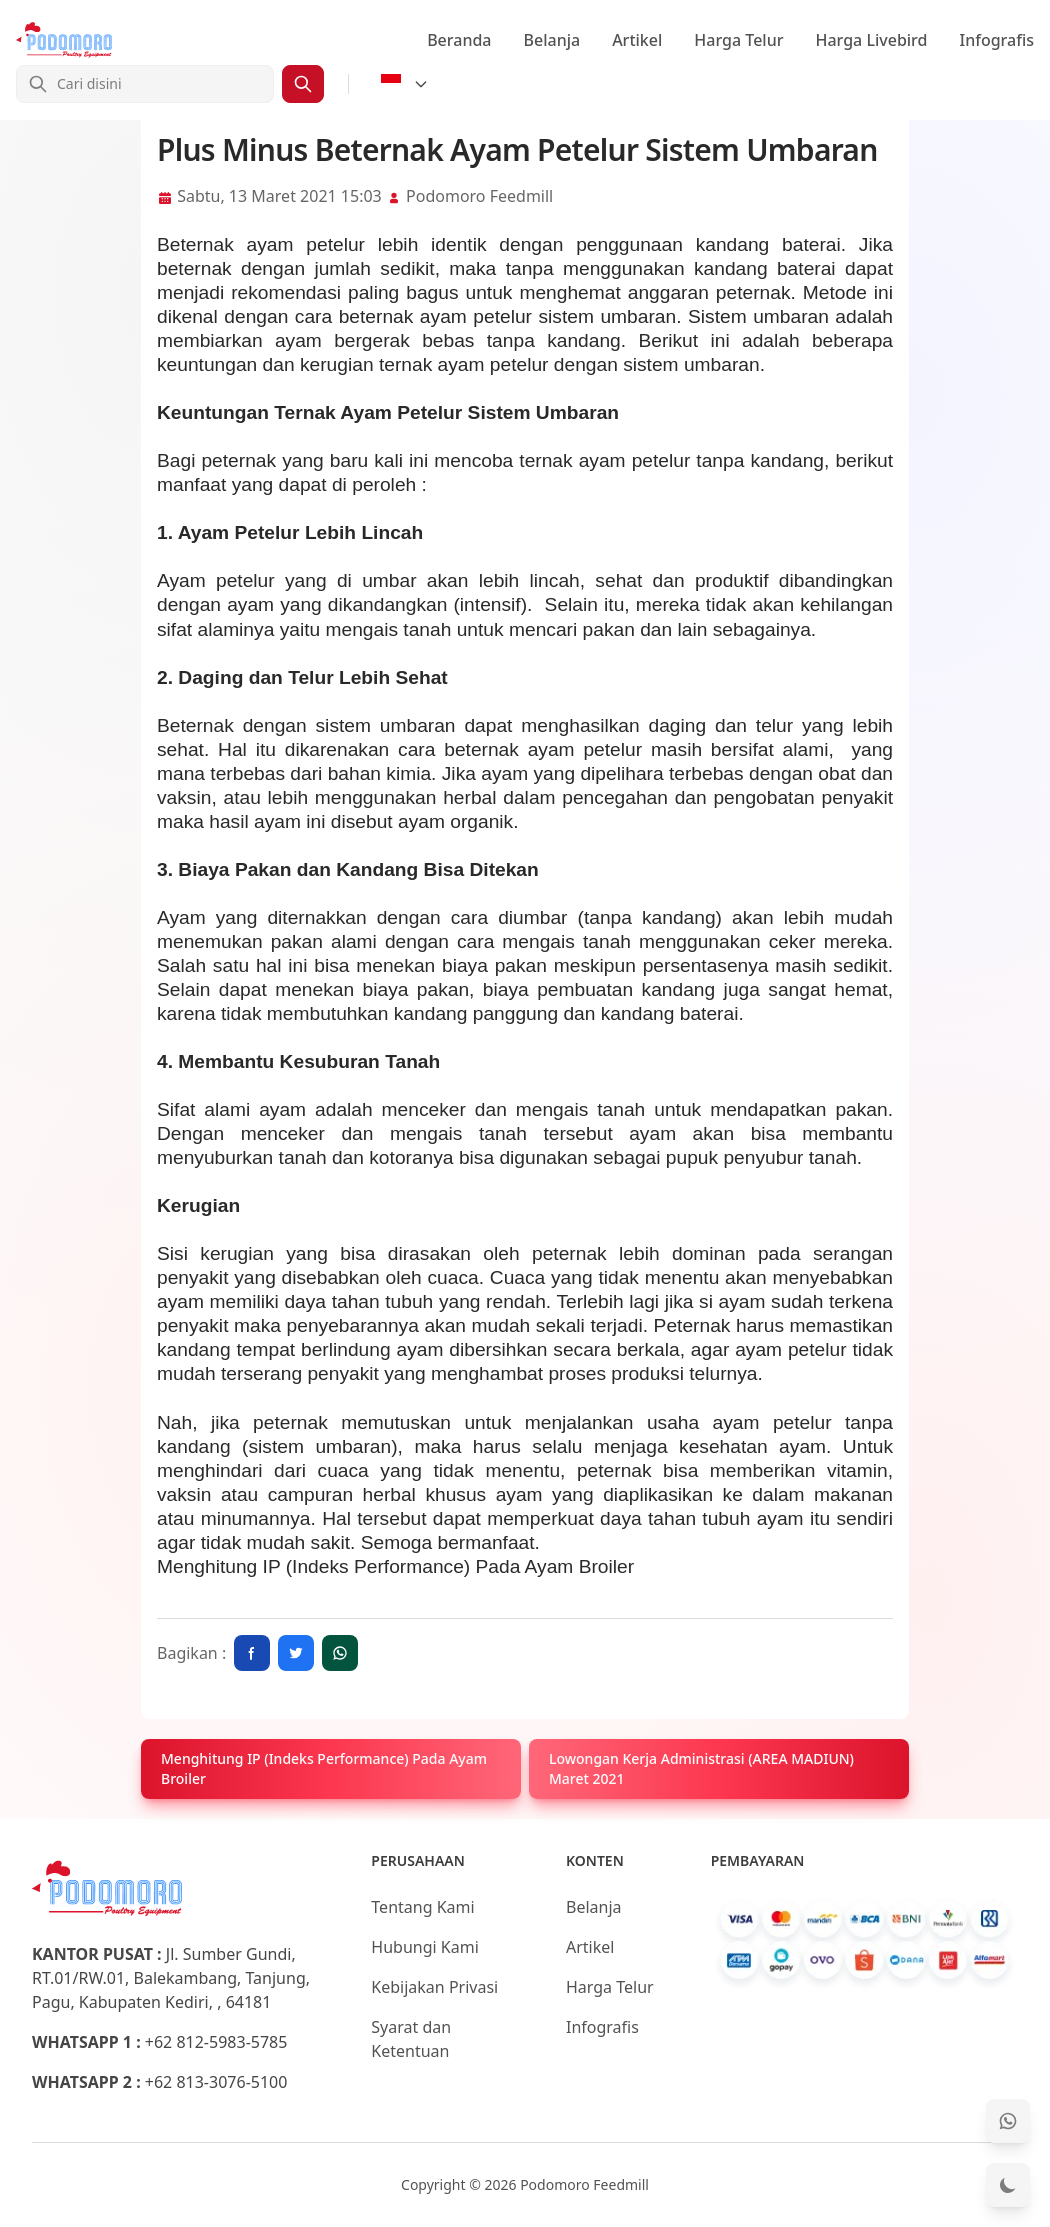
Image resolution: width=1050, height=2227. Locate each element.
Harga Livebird (871, 40)
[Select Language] (405, 84)
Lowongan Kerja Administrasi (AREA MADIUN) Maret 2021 (701, 1768)
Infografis (997, 40)
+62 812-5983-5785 (216, 2042)
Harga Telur (738, 40)
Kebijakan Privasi (434, 1987)
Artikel (637, 40)
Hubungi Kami (424, 1947)
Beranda (459, 40)
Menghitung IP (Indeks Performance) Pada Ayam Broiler (395, 1566)
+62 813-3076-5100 (216, 2082)
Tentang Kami (422, 1907)
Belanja (552, 40)
